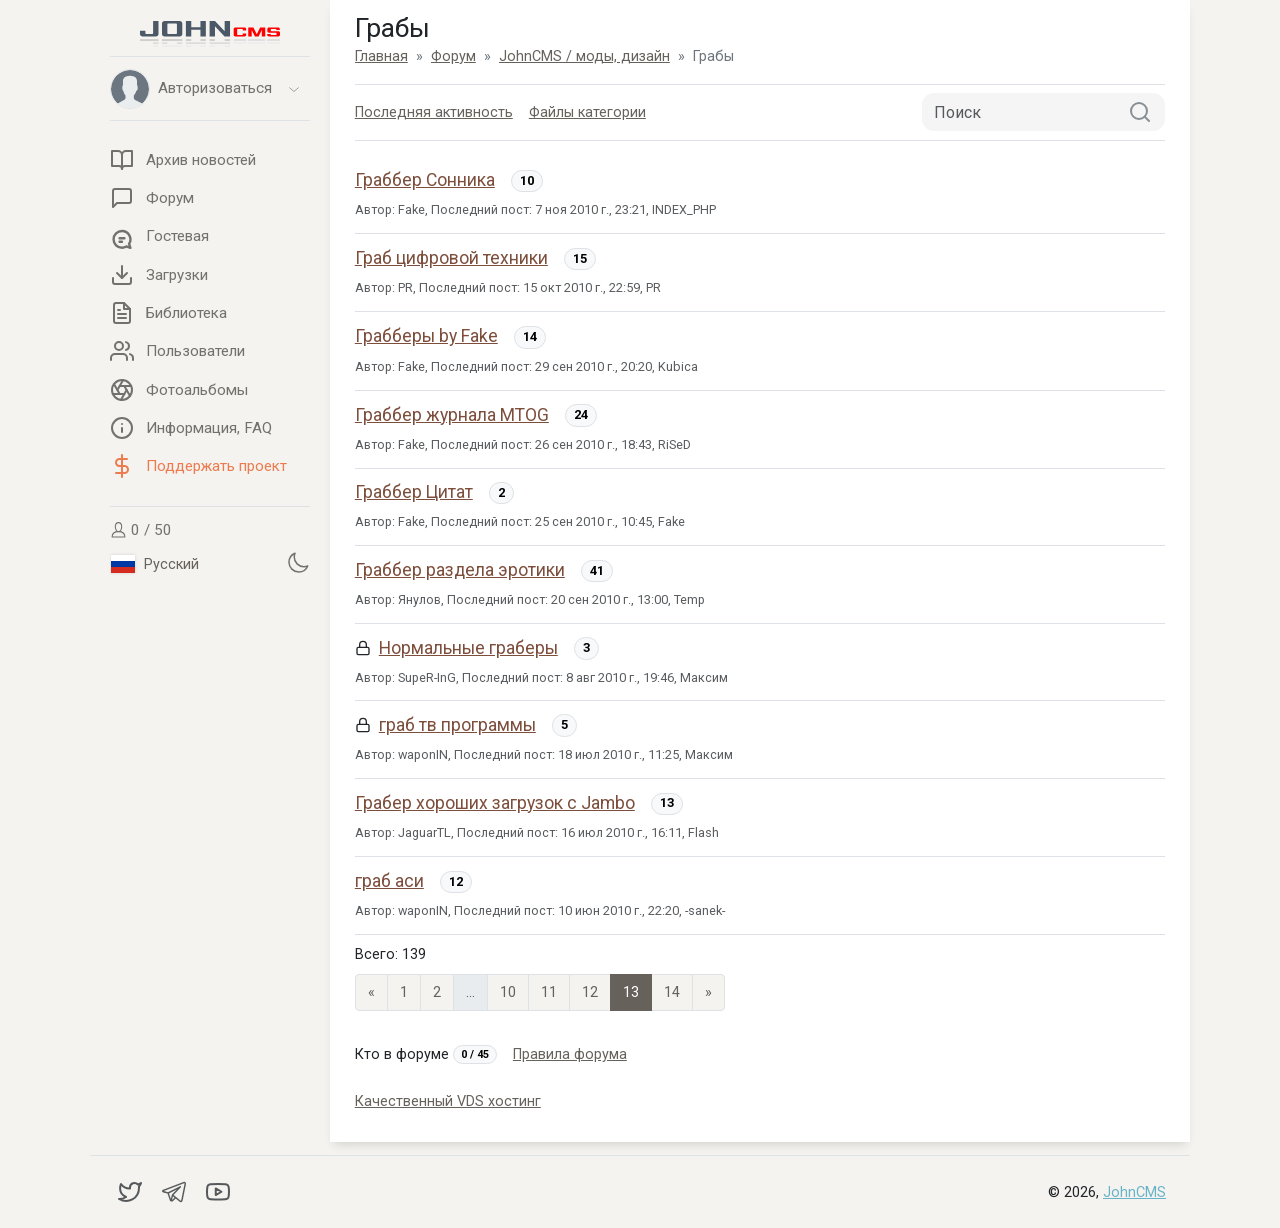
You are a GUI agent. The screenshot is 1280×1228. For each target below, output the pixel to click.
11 (549, 992)
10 (508, 992)
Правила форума (570, 1054)
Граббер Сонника (425, 180)
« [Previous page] (371, 992)
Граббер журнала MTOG (452, 415)
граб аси (389, 881)
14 (672, 992)
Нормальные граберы (468, 648)
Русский (155, 564)
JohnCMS (1134, 1192)
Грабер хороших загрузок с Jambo (495, 803)
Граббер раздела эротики (460, 570)
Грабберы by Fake (426, 336)
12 (590, 992)
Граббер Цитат (414, 492)
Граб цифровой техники (451, 258)
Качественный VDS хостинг (448, 1101)
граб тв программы (457, 725)
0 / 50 (141, 530)
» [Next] (708, 992)
